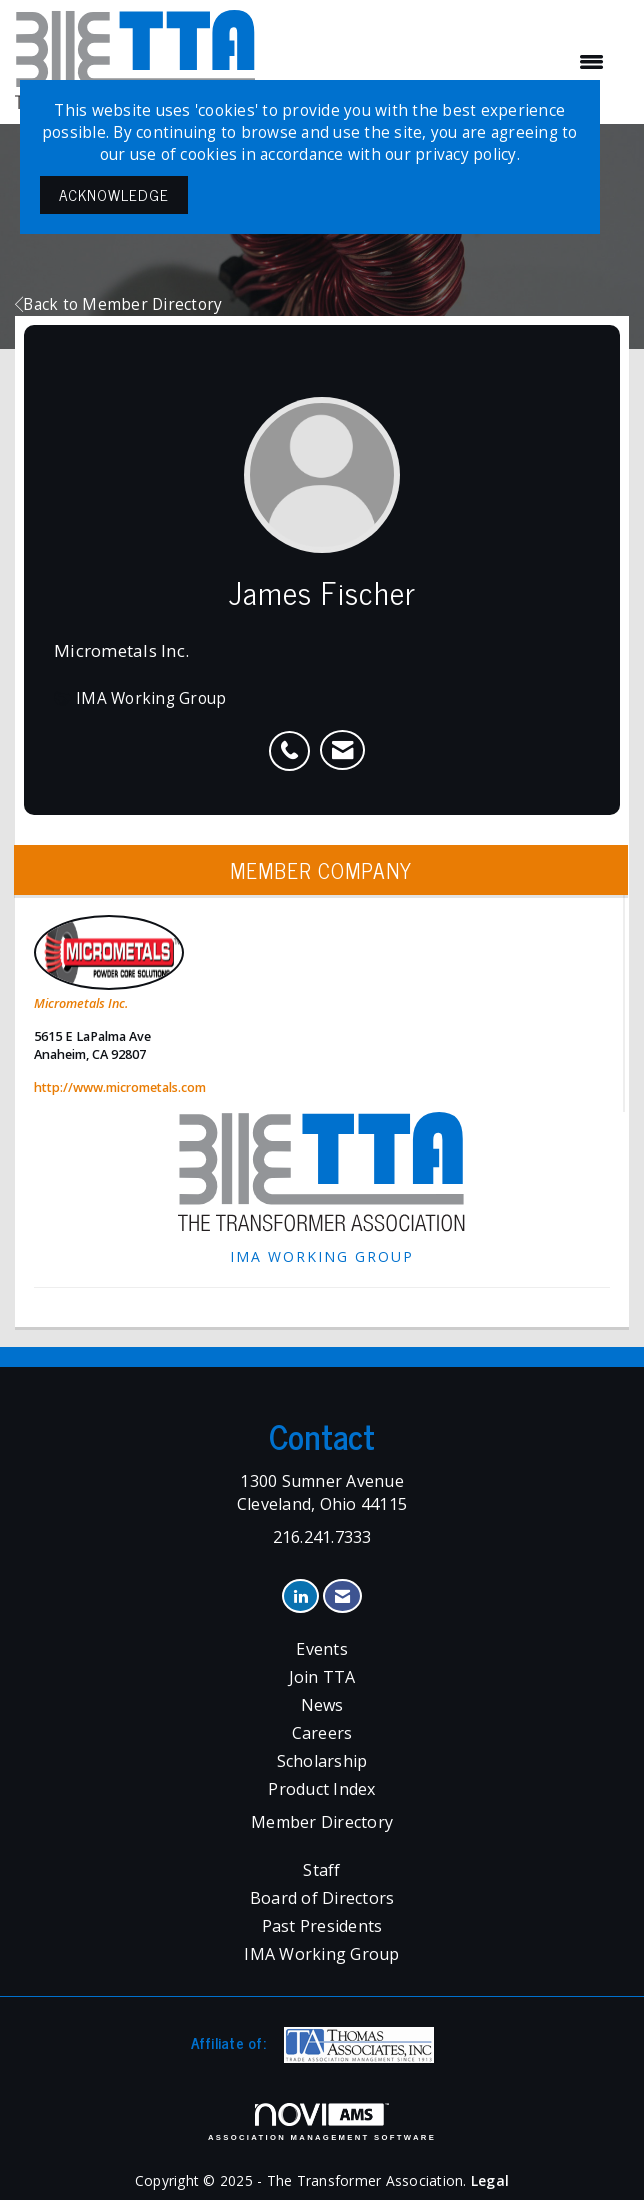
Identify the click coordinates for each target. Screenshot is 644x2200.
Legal (490, 2180)
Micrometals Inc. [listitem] (109, 963)
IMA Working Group (321, 1954)
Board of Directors (322, 1898)
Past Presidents (322, 1926)
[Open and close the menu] (440, 62)
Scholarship (322, 1761)
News (322, 1705)
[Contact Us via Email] (342, 1596)
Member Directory (322, 1822)
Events (322, 1649)
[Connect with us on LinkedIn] (300, 1596)
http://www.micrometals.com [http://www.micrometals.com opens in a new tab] (120, 1087)
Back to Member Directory (118, 304)
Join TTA (322, 1677)
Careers (322, 1733)
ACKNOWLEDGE (114, 194)
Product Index (321, 1789)
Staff (321, 1870)
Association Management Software (322, 2122)
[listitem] (294, 740)
